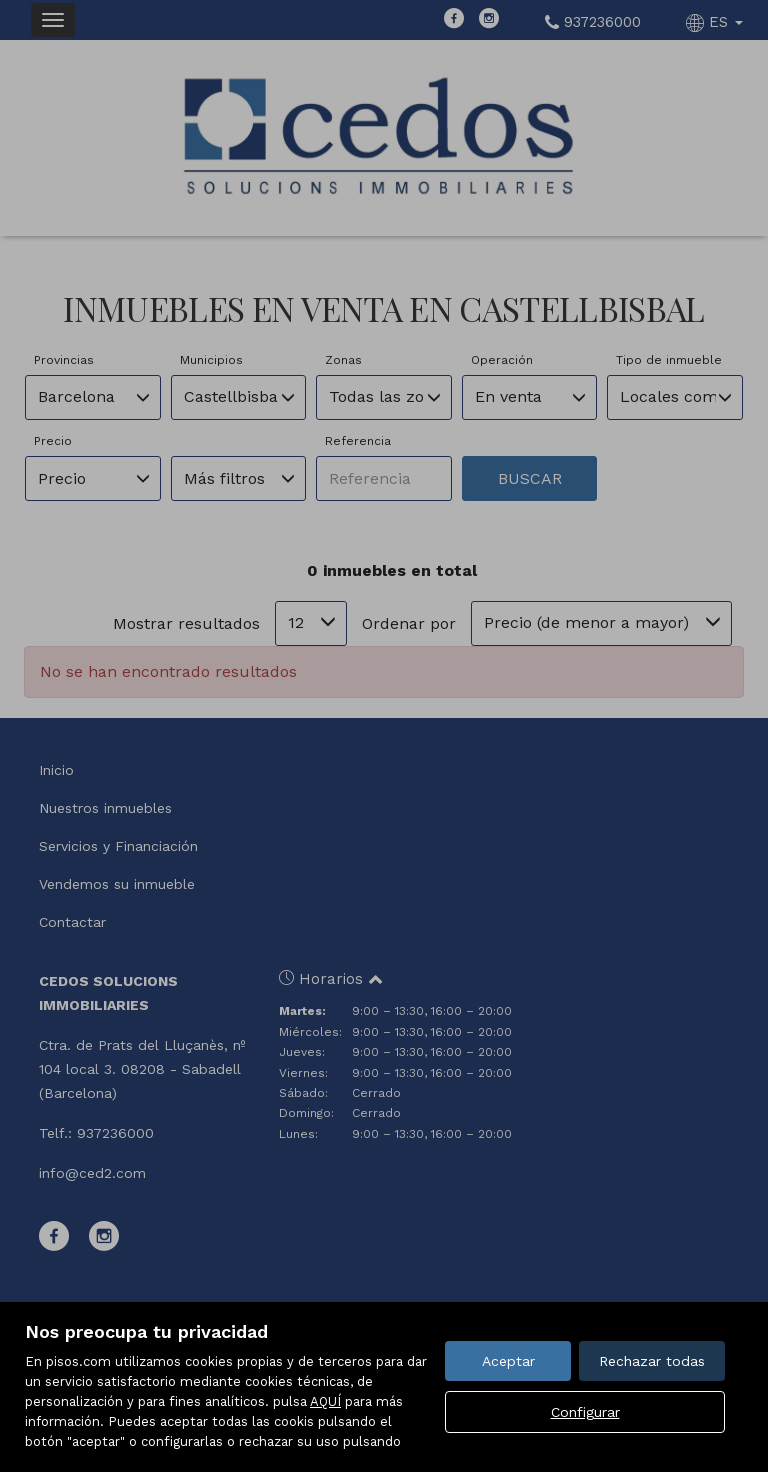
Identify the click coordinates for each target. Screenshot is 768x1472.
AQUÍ (325, 1401)
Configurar (585, 1412)
